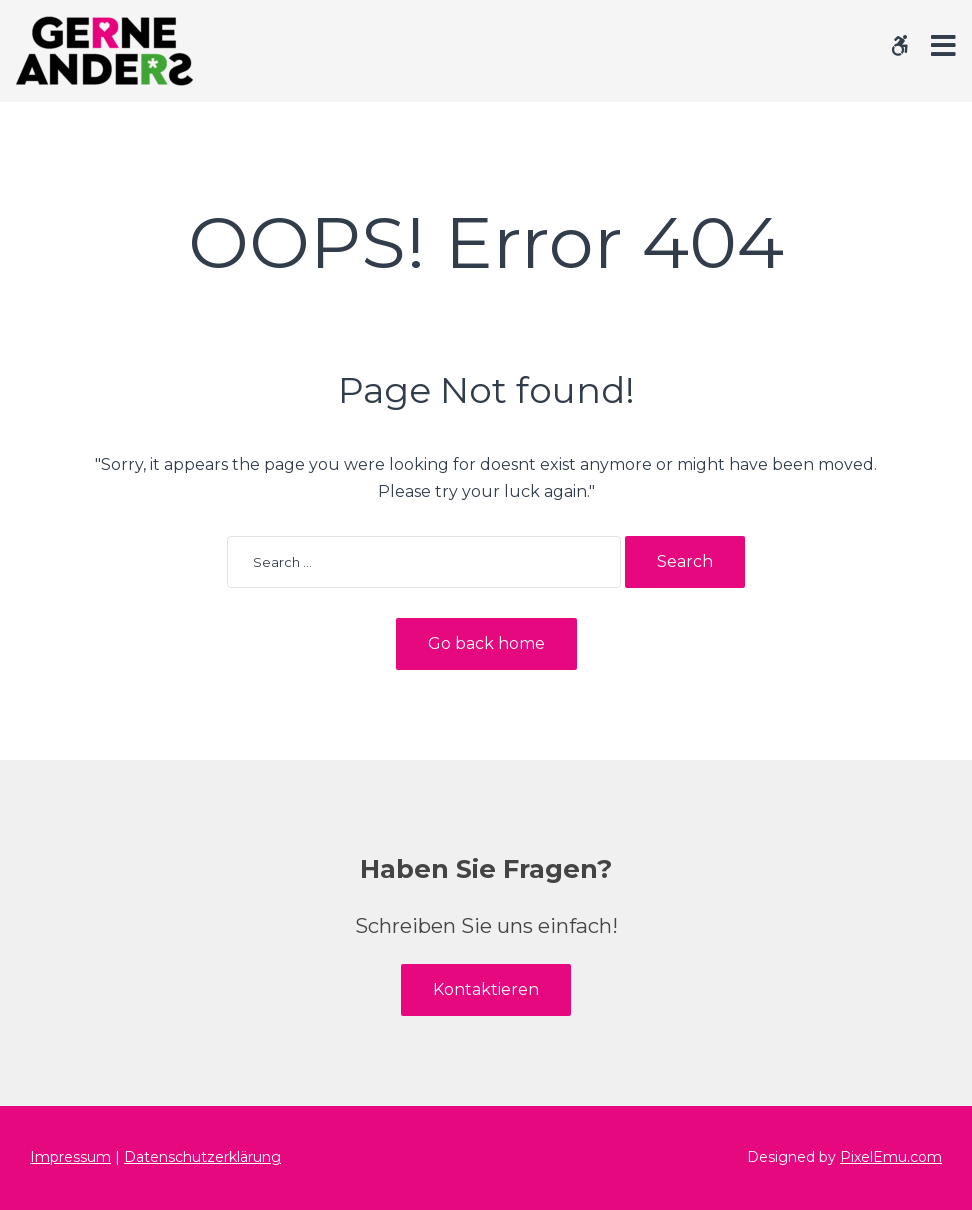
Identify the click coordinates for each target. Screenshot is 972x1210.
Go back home (486, 643)
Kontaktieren (486, 989)
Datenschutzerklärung (202, 1157)
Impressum (70, 1157)
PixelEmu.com (891, 1157)
